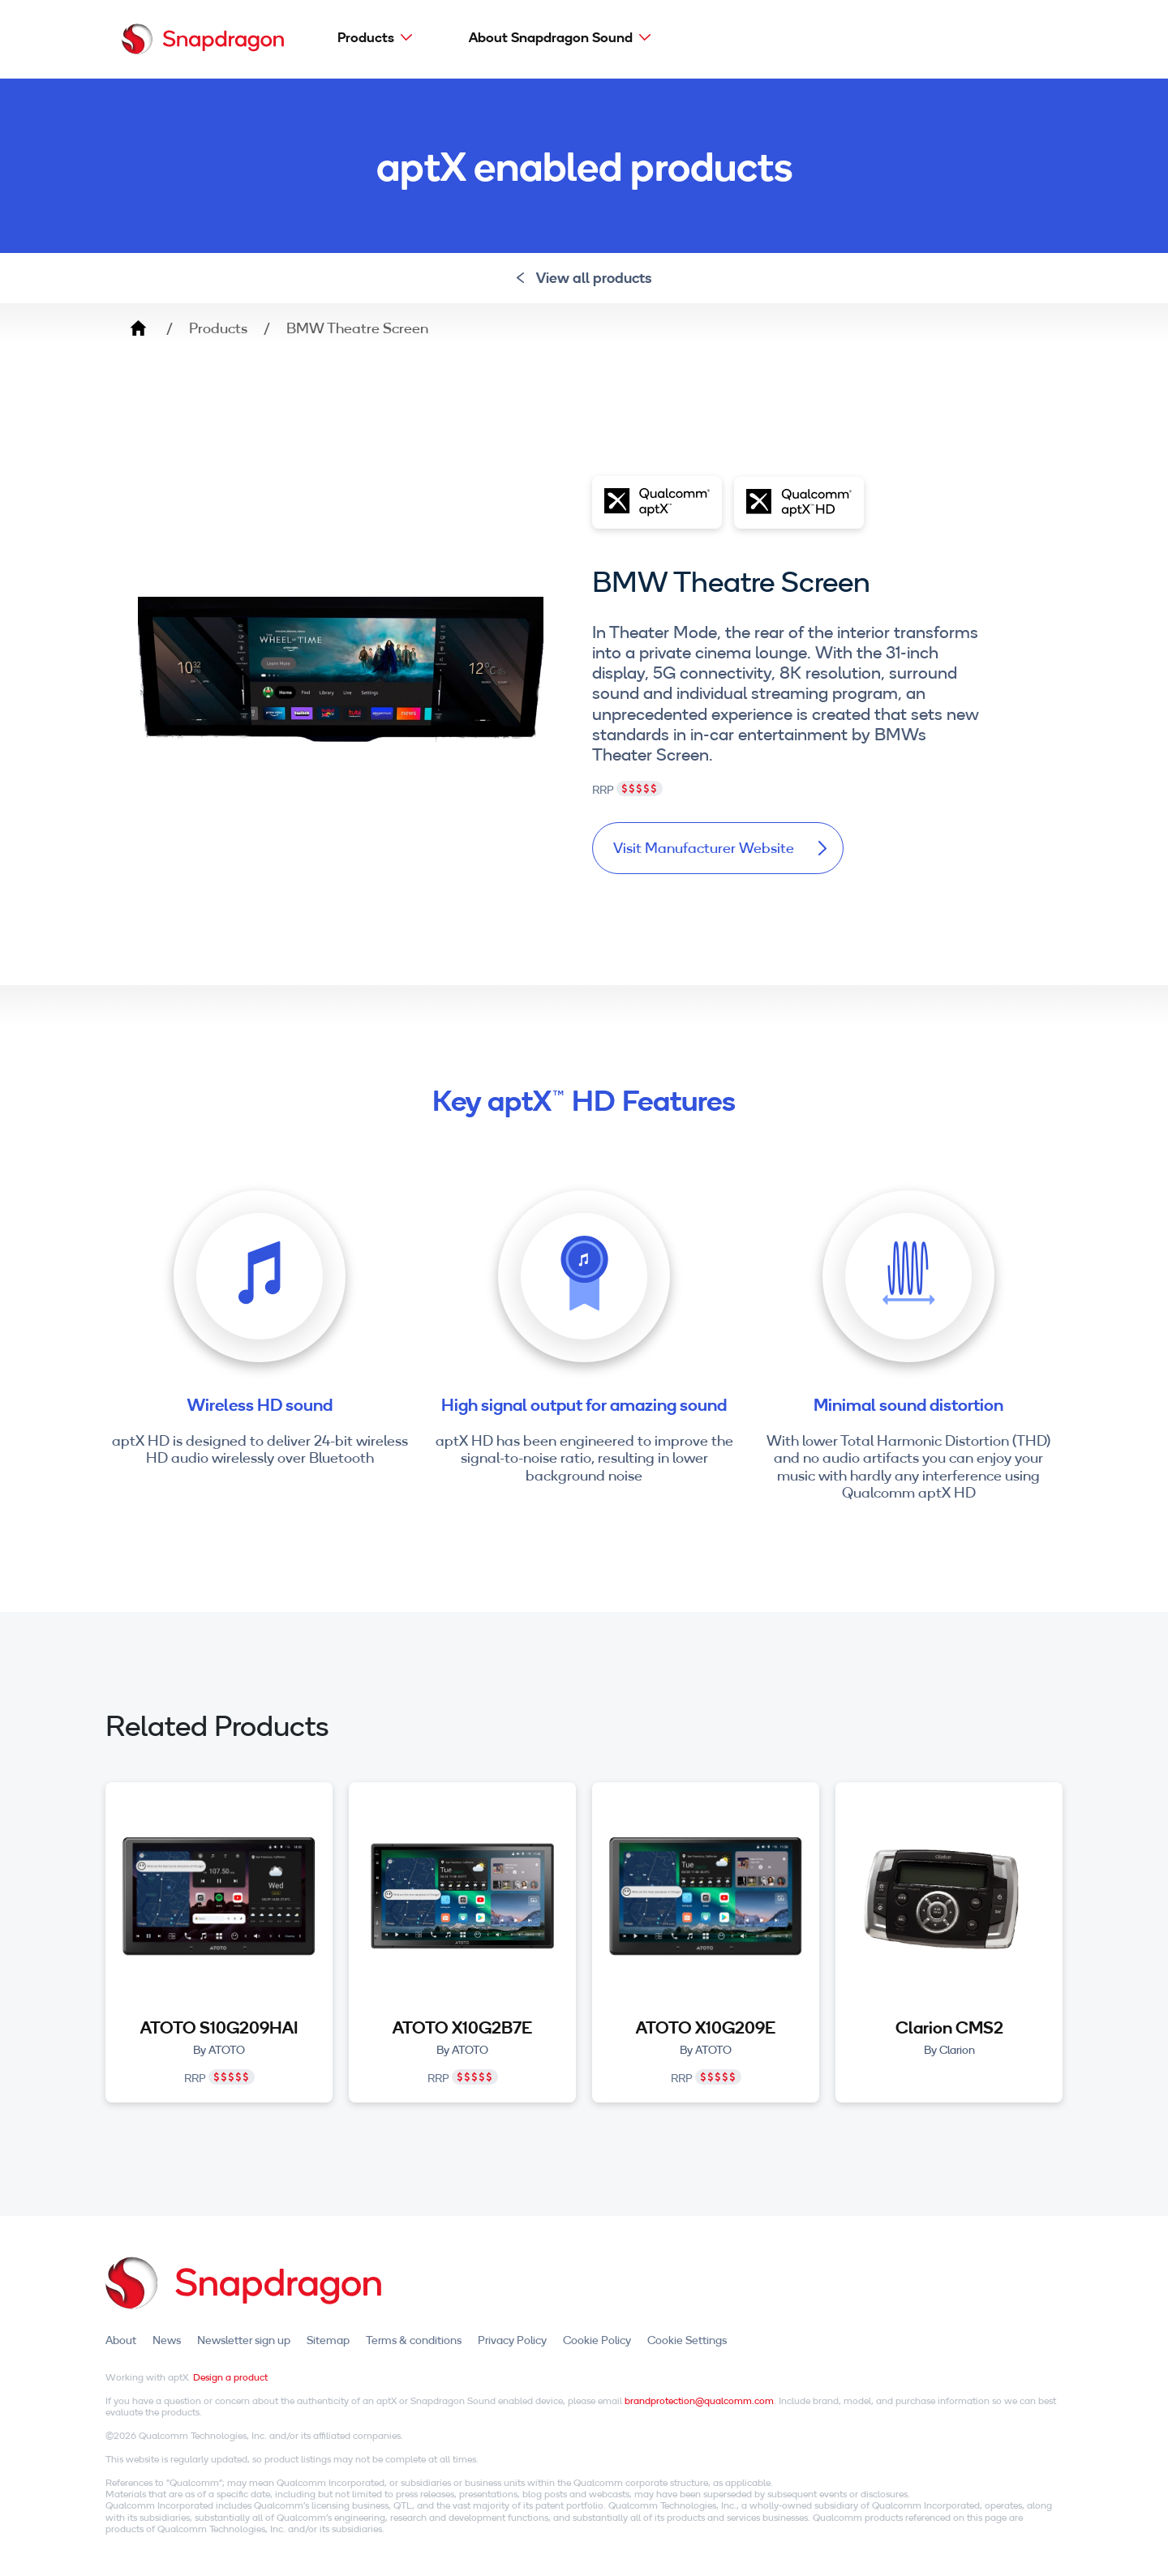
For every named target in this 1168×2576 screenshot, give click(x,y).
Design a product (230, 2377)
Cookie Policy (597, 2340)
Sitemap (328, 2340)
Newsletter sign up (243, 2340)
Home (138, 328)
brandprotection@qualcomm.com (699, 2400)
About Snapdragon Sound (551, 36)
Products (365, 36)
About (120, 2340)
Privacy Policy (512, 2340)
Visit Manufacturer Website (720, 847)
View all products (584, 277)
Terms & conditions (414, 2340)
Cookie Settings (687, 2340)
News (166, 2340)
